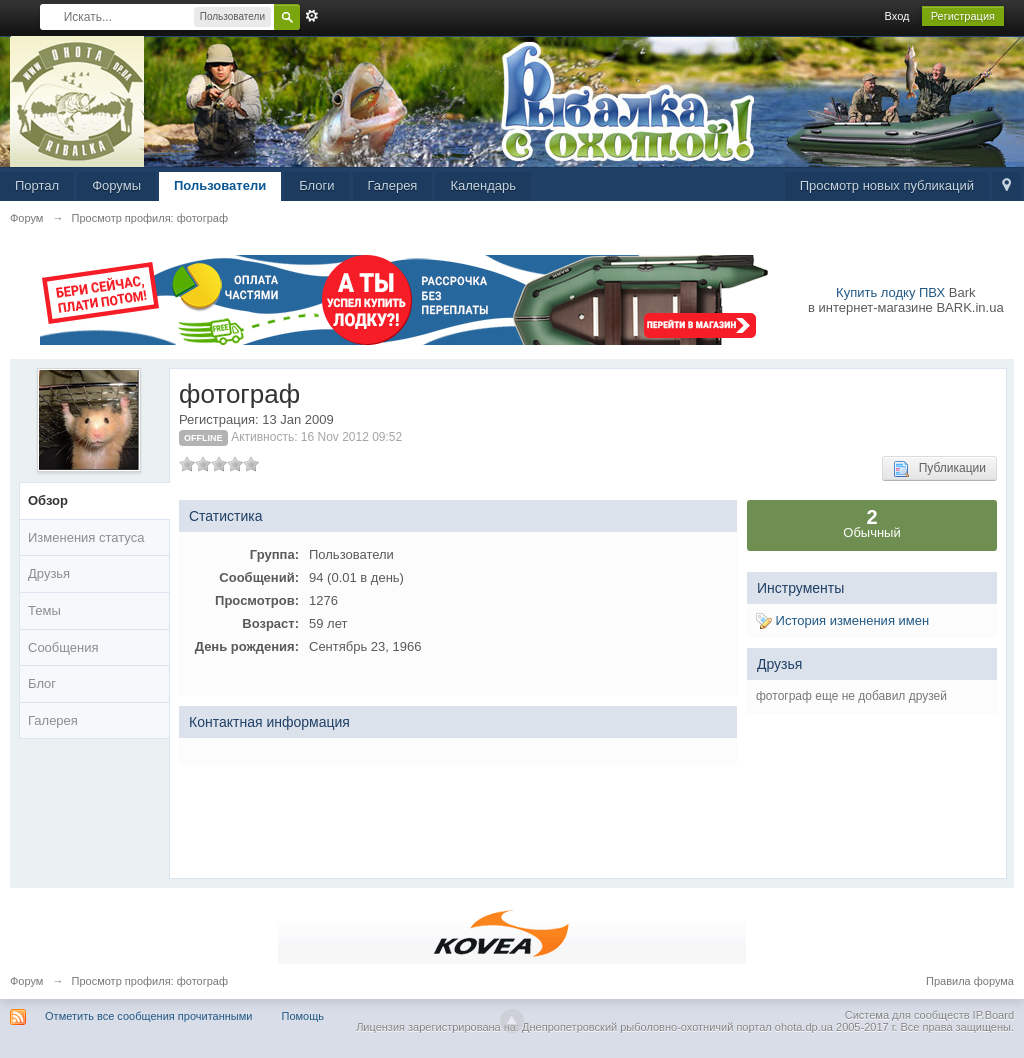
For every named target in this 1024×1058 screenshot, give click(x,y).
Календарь (483, 185)
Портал (37, 185)
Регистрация (963, 16)
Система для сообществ (907, 1015)
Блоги (316, 185)
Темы (44, 610)
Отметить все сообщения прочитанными (148, 1016)
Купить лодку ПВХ (890, 292)
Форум (26, 981)
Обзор (48, 500)
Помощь (303, 1016)
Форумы (116, 185)
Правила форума (970, 981)
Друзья (49, 573)
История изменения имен (842, 620)
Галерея (393, 185)
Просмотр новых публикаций (887, 185)
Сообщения (63, 647)
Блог (42, 683)
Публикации (939, 469)
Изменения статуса (86, 537)
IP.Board (993, 1015)
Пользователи (220, 185)
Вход (897, 16)
